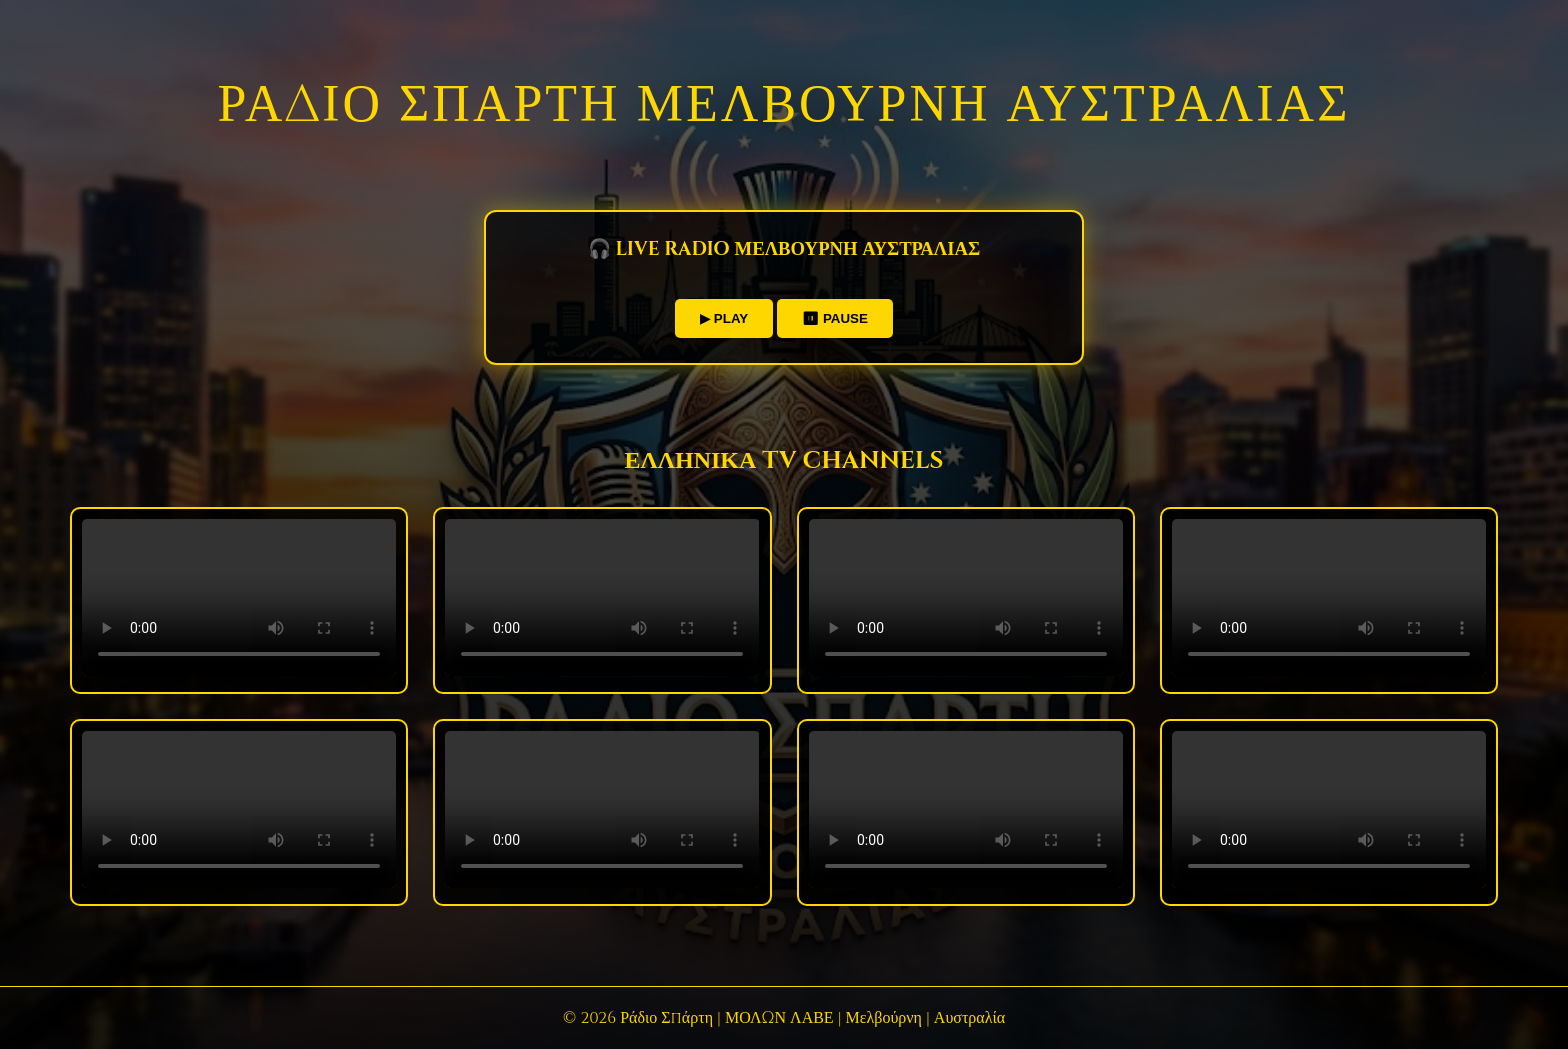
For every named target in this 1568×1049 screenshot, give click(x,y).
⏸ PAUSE (835, 318)
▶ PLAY (724, 318)
